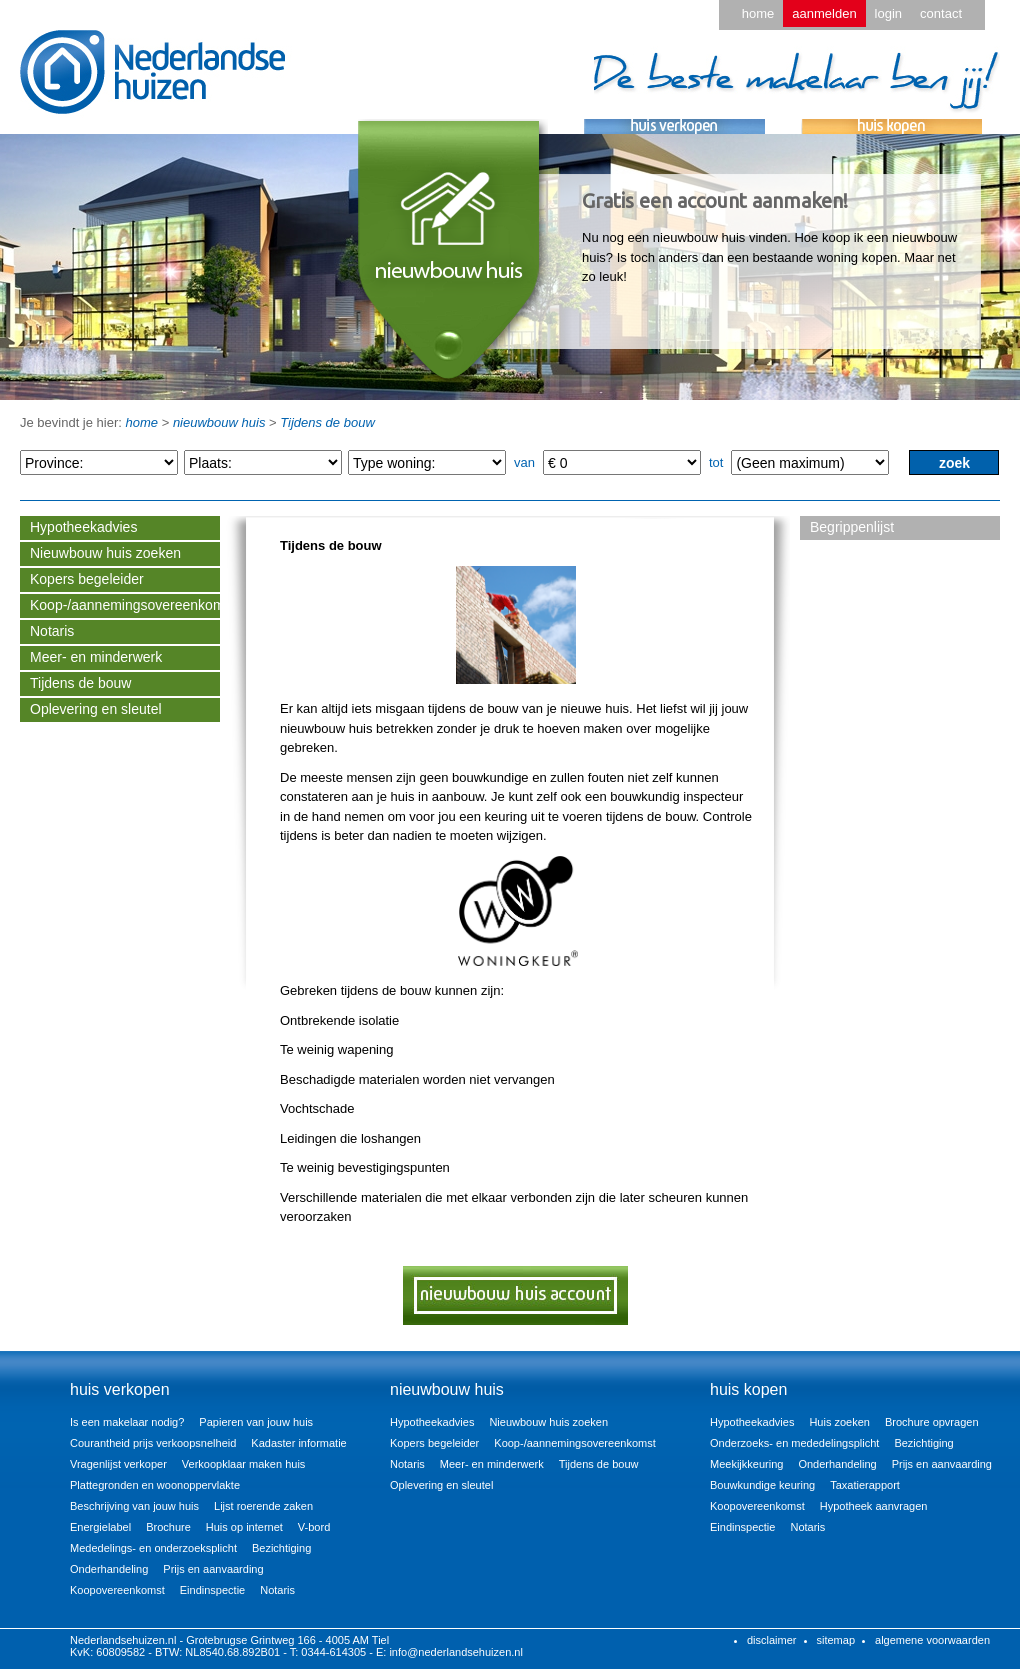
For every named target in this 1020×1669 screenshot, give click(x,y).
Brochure (168, 1527)
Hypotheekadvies (83, 527)
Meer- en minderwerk (96, 657)
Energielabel (100, 1527)
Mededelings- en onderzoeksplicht (153, 1548)
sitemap (836, 1640)
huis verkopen (120, 1389)
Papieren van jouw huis (256, 1422)
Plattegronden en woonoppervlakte (155, 1485)
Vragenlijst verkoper (118, 1464)
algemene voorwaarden (932, 1640)
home (758, 13)
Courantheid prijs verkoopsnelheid (153, 1443)
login (888, 13)
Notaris (52, 631)
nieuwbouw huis (219, 422)
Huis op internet (244, 1527)
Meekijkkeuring (746, 1464)
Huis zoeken (839, 1422)
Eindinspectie (212, 1590)
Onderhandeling (109, 1569)
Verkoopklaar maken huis (244, 1464)
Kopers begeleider (87, 579)
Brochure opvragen (932, 1422)
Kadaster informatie (298, 1443)
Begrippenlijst (852, 527)
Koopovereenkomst (117, 1590)
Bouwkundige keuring (762, 1485)
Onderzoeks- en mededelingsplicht (794, 1443)
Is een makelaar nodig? (127, 1422)
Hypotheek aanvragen (874, 1506)
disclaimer (772, 1640)
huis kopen (748, 1389)
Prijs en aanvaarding (213, 1569)
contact (941, 13)
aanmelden (824, 13)
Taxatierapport (865, 1485)
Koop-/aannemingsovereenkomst (125, 605)
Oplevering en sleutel (96, 709)
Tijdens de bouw (327, 422)
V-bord (314, 1527)
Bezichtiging (281, 1548)
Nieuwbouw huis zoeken (105, 553)
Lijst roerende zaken (263, 1506)
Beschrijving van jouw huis (134, 1506)
